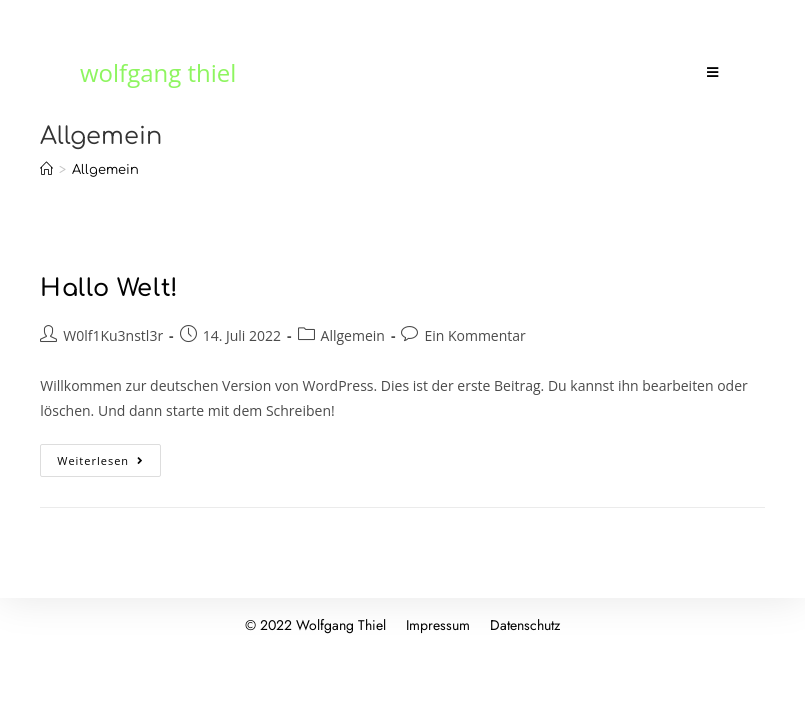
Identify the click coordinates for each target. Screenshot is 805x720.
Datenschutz (525, 625)
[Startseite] (46, 170)
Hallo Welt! (109, 288)
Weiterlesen (109, 456)
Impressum (438, 625)
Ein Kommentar (474, 335)
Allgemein (353, 335)
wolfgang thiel (158, 72)
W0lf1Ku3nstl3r (113, 335)
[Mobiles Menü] (716, 73)
